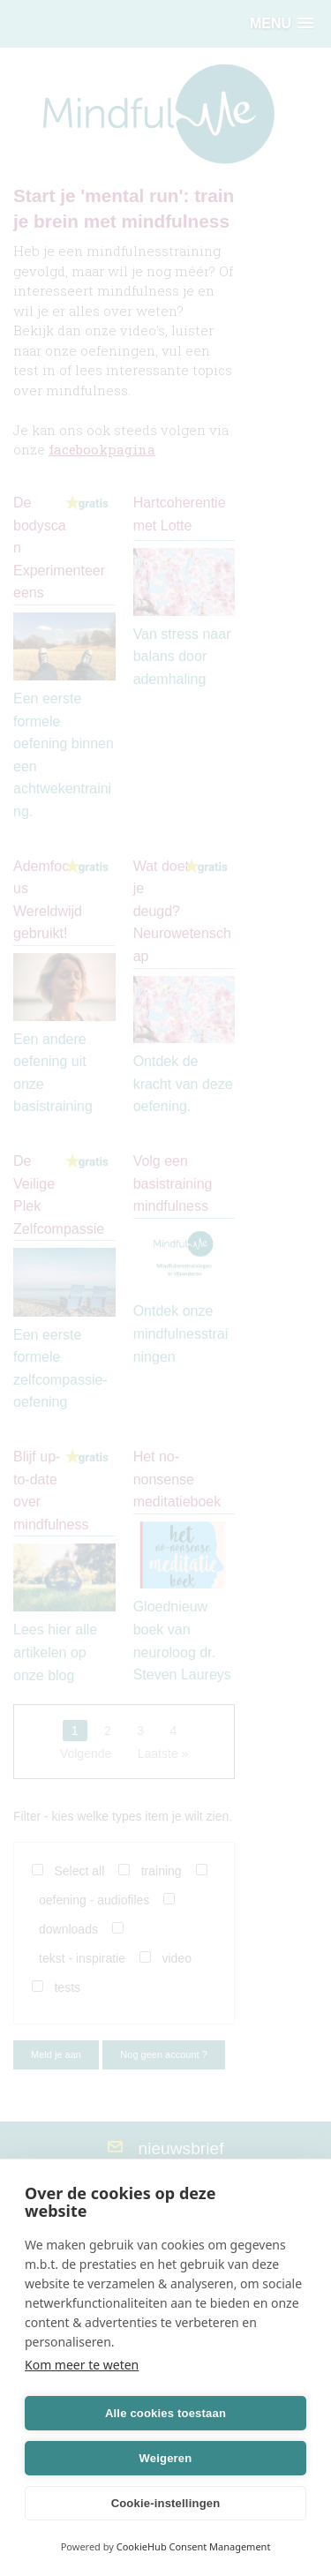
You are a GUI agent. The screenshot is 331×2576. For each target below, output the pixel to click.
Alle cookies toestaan (165, 2413)
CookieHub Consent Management (194, 2546)
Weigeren (165, 2458)
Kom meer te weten (82, 2364)
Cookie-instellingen (166, 2503)
